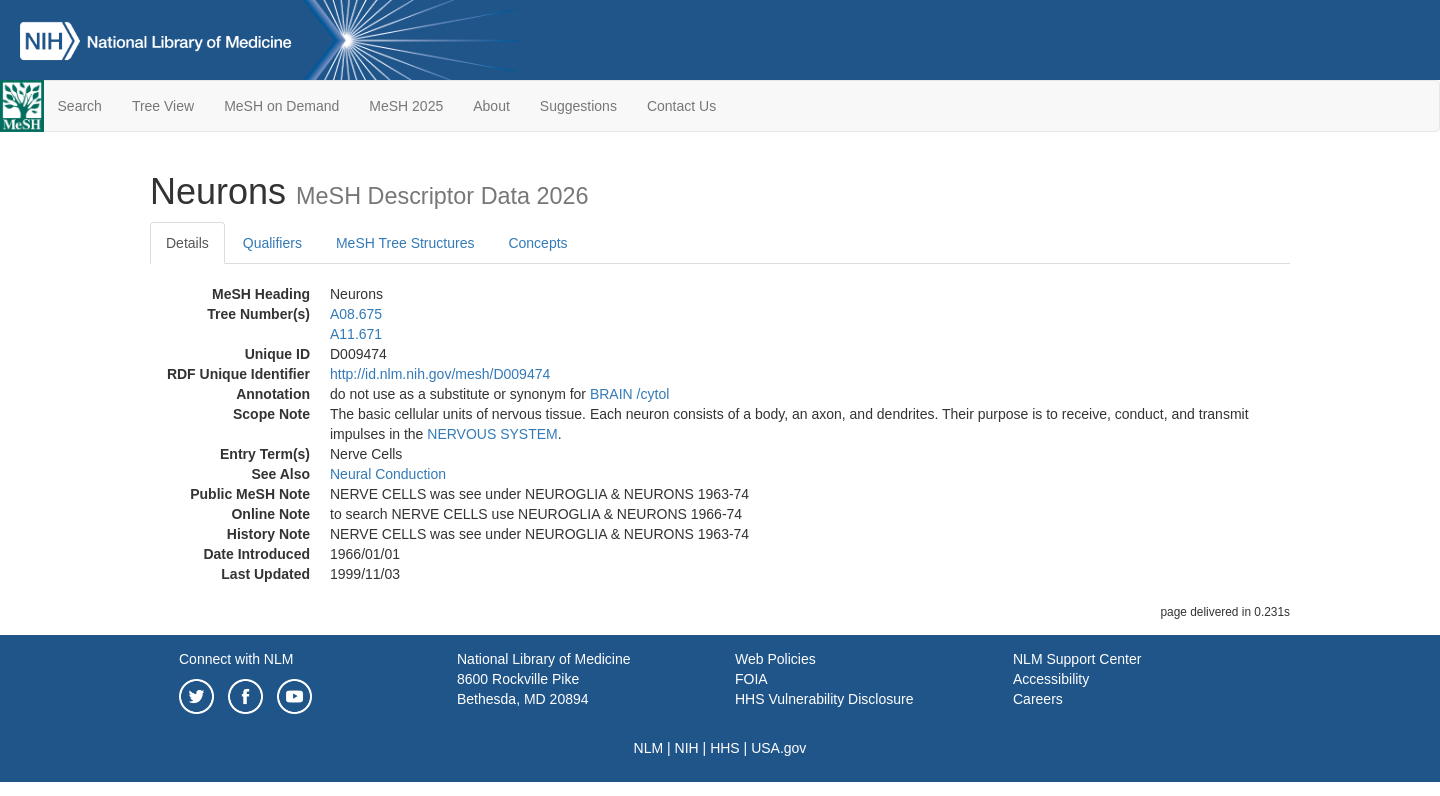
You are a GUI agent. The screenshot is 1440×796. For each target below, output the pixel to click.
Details (187, 243)
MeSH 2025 (406, 106)
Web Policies (775, 659)
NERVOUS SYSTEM (492, 434)
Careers (1038, 699)
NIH (687, 748)
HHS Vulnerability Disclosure (824, 699)
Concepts (537, 243)
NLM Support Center (1077, 659)
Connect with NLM (236, 659)
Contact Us (681, 106)
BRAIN (611, 394)
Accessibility (1051, 679)
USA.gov (778, 748)
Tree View (163, 106)
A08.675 (356, 314)
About (491, 106)
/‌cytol (653, 394)
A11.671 (356, 334)
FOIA (751, 679)
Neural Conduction (388, 474)
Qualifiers (272, 243)
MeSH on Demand (281, 106)
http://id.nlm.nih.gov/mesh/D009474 (440, 374)
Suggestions (578, 106)
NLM (649, 748)
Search (80, 106)
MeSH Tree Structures (405, 243)
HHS (725, 748)
